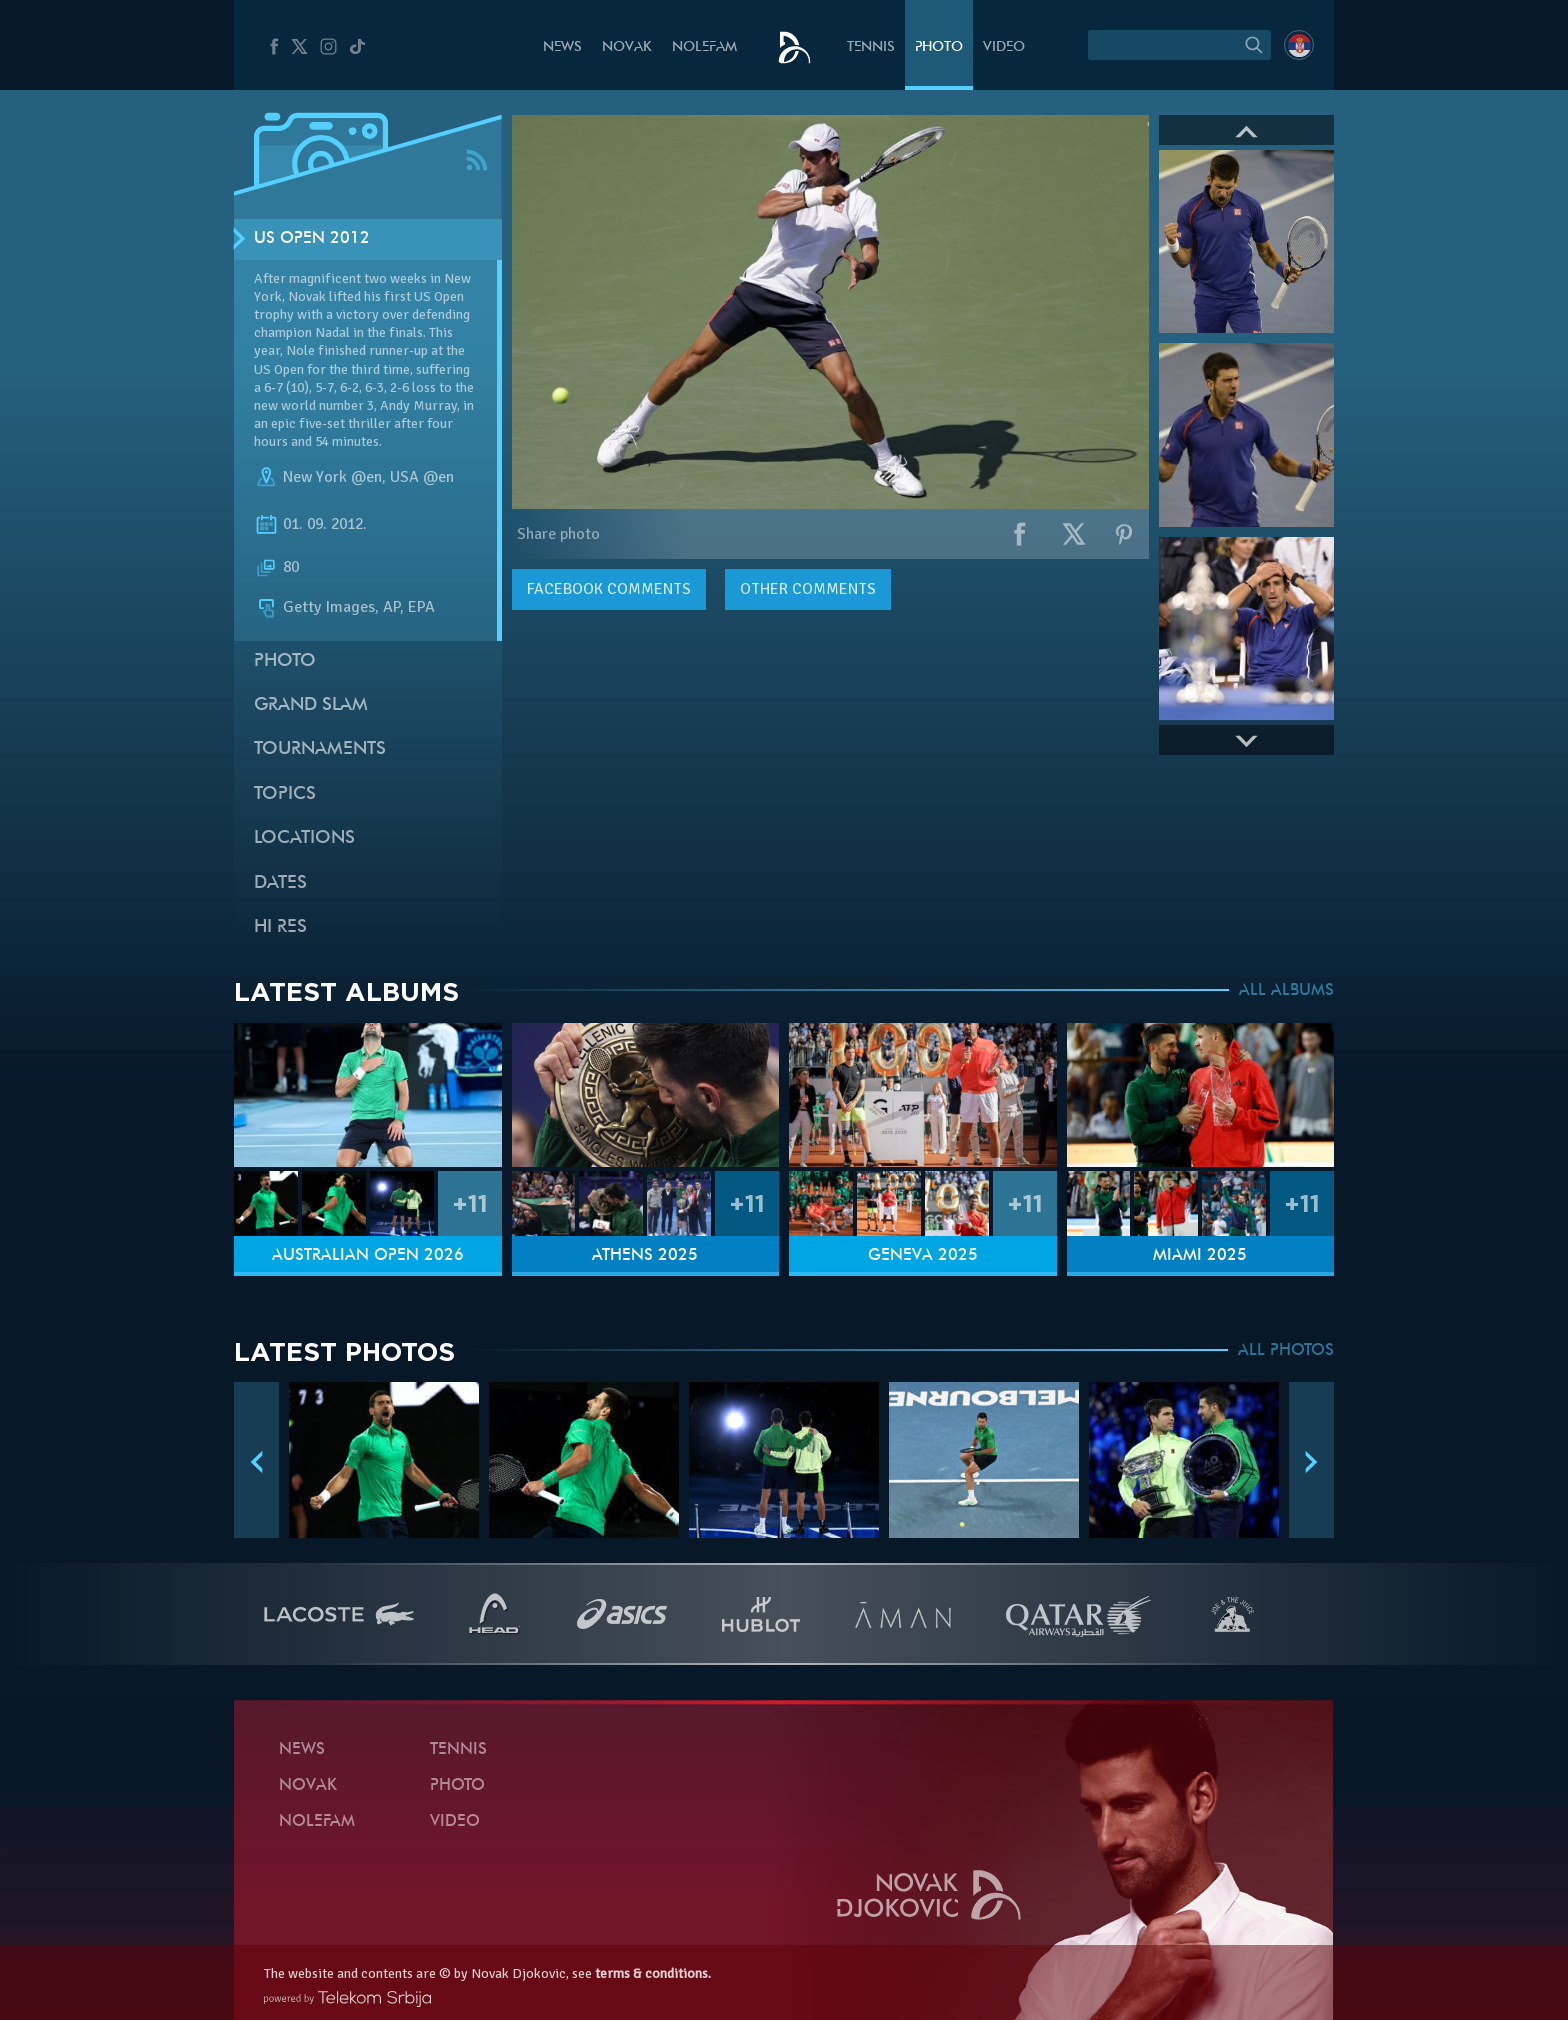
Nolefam (704, 47)
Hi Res (280, 927)
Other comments (808, 589)
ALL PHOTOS (1286, 1351)
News (562, 47)
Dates (280, 883)
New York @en (332, 477)
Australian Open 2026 (368, 1256)
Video (1004, 47)
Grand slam (311, 705)
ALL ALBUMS (1286, 991)
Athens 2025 (645, 1256)
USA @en (422, 477)
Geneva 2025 (923, 1256)
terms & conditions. (653, 1973)
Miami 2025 (1200, 1256)
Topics (285, 794)
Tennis (871, 47)
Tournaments (320, 749)
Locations (304, 838)
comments (609, 589)
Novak (627, 47)
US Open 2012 (312, 239)
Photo (939, 47)
